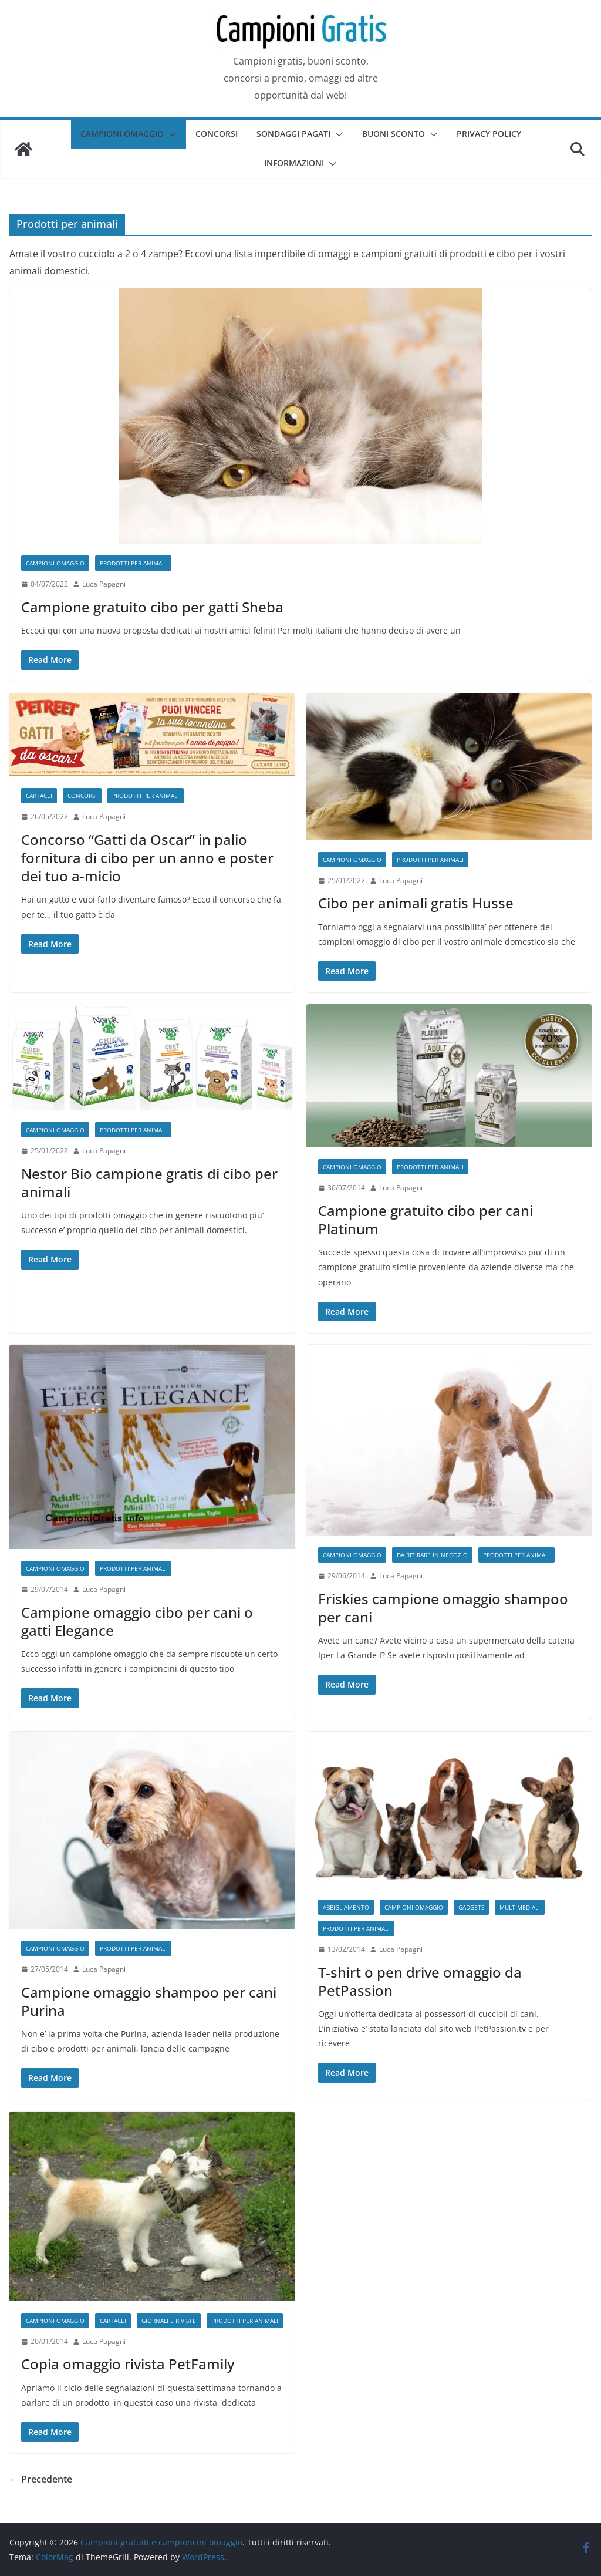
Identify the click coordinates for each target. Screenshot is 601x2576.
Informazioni (294, 163)
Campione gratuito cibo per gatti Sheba (152, 607)
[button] (170, 134)
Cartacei (39, 796)
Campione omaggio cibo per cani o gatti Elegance (137, 1621)
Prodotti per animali (133, 563)
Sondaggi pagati (293, 133)
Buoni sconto (393, 133)
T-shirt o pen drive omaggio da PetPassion (420, 1981)
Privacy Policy (489, 133)
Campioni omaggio (122, 133)
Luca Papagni (104, 584)
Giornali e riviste (168, 2320)
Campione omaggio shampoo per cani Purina (148, 2001)
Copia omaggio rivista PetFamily (127, 2363)
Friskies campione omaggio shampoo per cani (443, 1608)
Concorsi (216, 133)
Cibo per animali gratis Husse (416, 902)
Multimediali (519, 1907)
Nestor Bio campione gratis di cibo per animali (149, 1182)
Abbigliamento (346, 1907)
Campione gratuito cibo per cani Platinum (425, 1219)
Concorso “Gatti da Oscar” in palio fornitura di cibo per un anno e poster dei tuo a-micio (147, 857)
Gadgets (471, 1907)
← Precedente (40, 2479)
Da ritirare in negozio (432, 1555)
